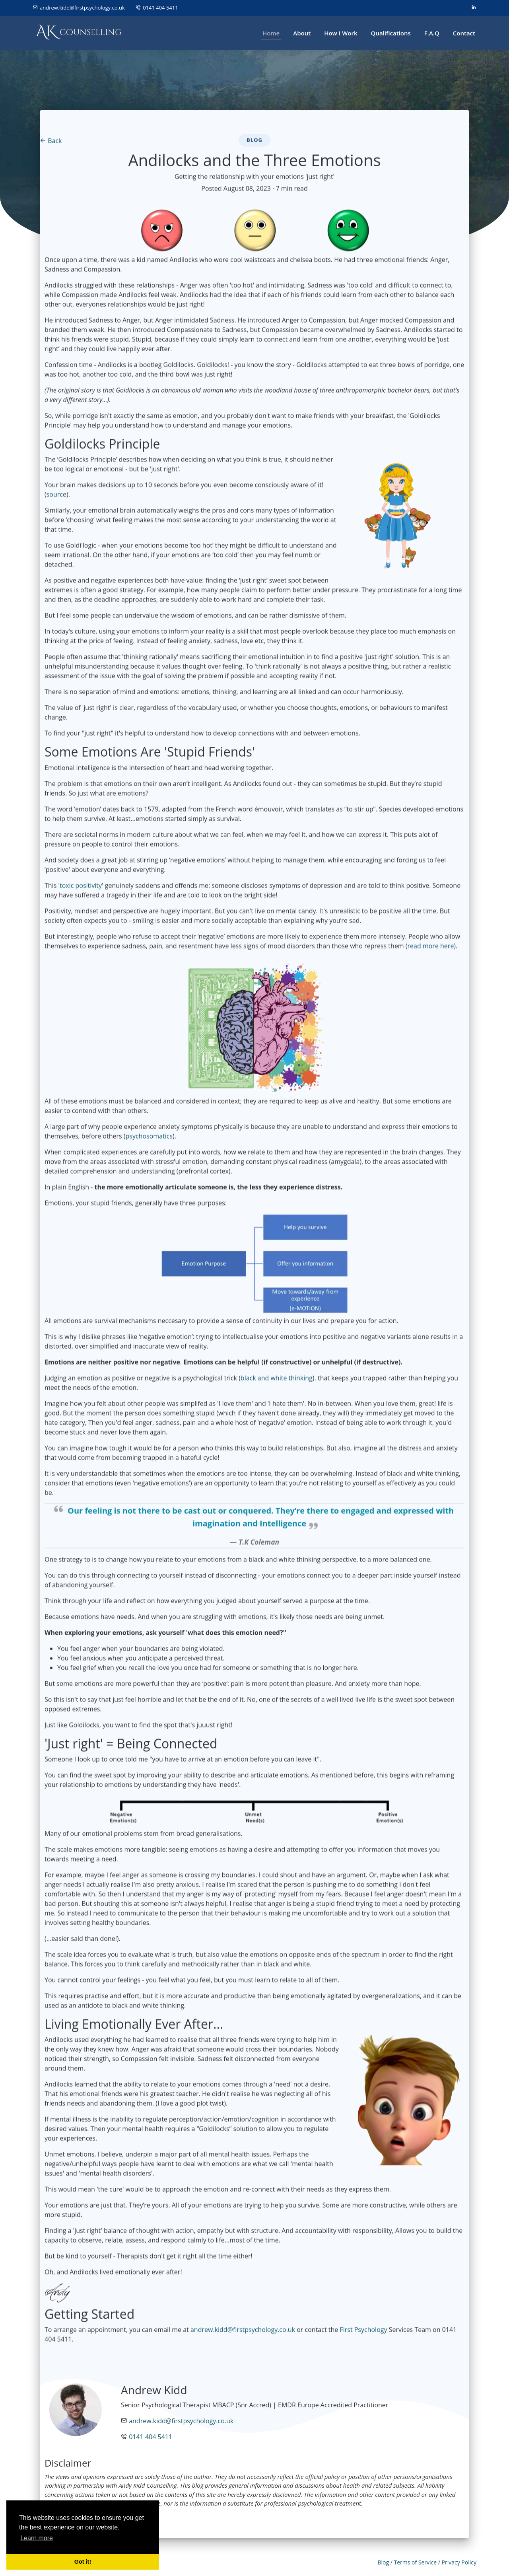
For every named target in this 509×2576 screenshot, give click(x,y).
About (302, 33)
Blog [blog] (383, 2562)
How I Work (340, 33)
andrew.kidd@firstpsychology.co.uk (83, 7)
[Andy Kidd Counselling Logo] (79, 33)
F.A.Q (431, 33)
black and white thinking (277, 1381)
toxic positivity (81, 889)
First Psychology (363, 2333)
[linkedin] (472, 7)
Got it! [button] (82, 2561)
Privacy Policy (459, 2562)
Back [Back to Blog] (51, 144)
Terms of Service (415, 2562)
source (56, 498)
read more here (431, 949)
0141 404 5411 (160, 7)
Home (271, 33)
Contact (464, 33)
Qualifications (391, 33)
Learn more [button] (36, 2538)
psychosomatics (149, 1139)
